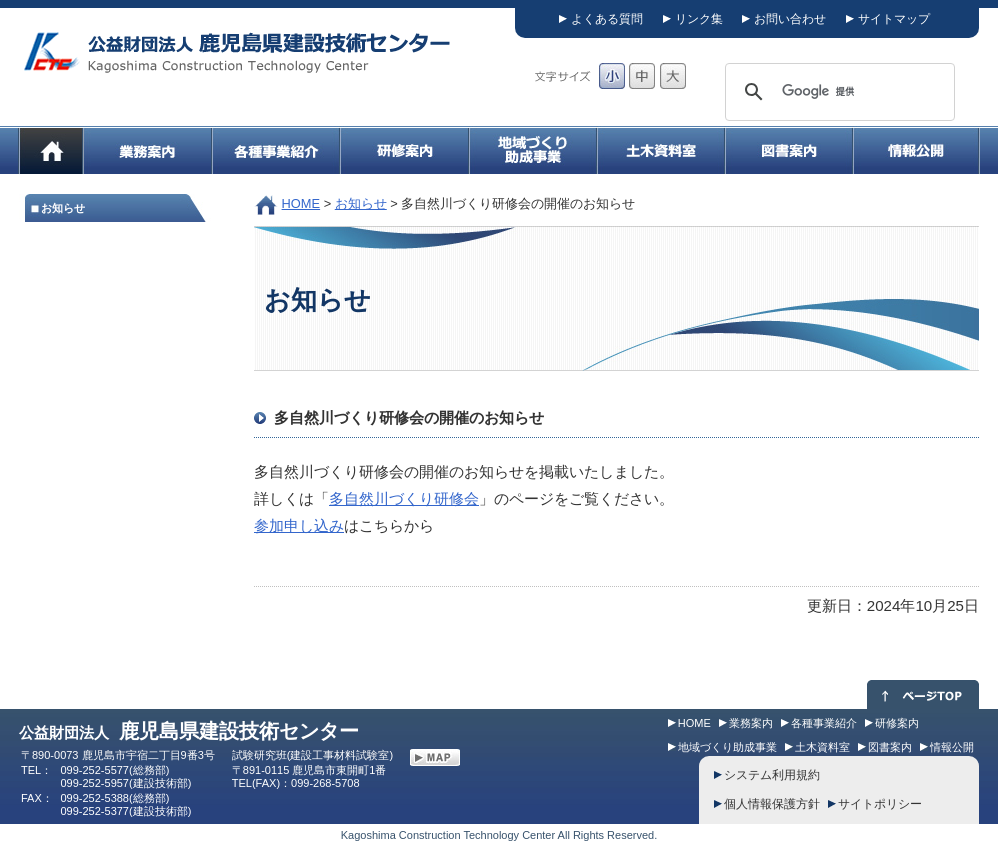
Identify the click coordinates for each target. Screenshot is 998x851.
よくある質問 (607, 19)
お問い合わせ (790, 19)
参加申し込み (299, 525)
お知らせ (361, 203)
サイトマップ (894, 19)
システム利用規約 (772, 775)
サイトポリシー (880, 804)
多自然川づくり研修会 (404, 498)
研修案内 (897, 723)
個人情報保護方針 (772, 804)
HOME (301, 203)
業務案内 (751, 723)
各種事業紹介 (824, 723)
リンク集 (699, 19)
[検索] (837, 92)
